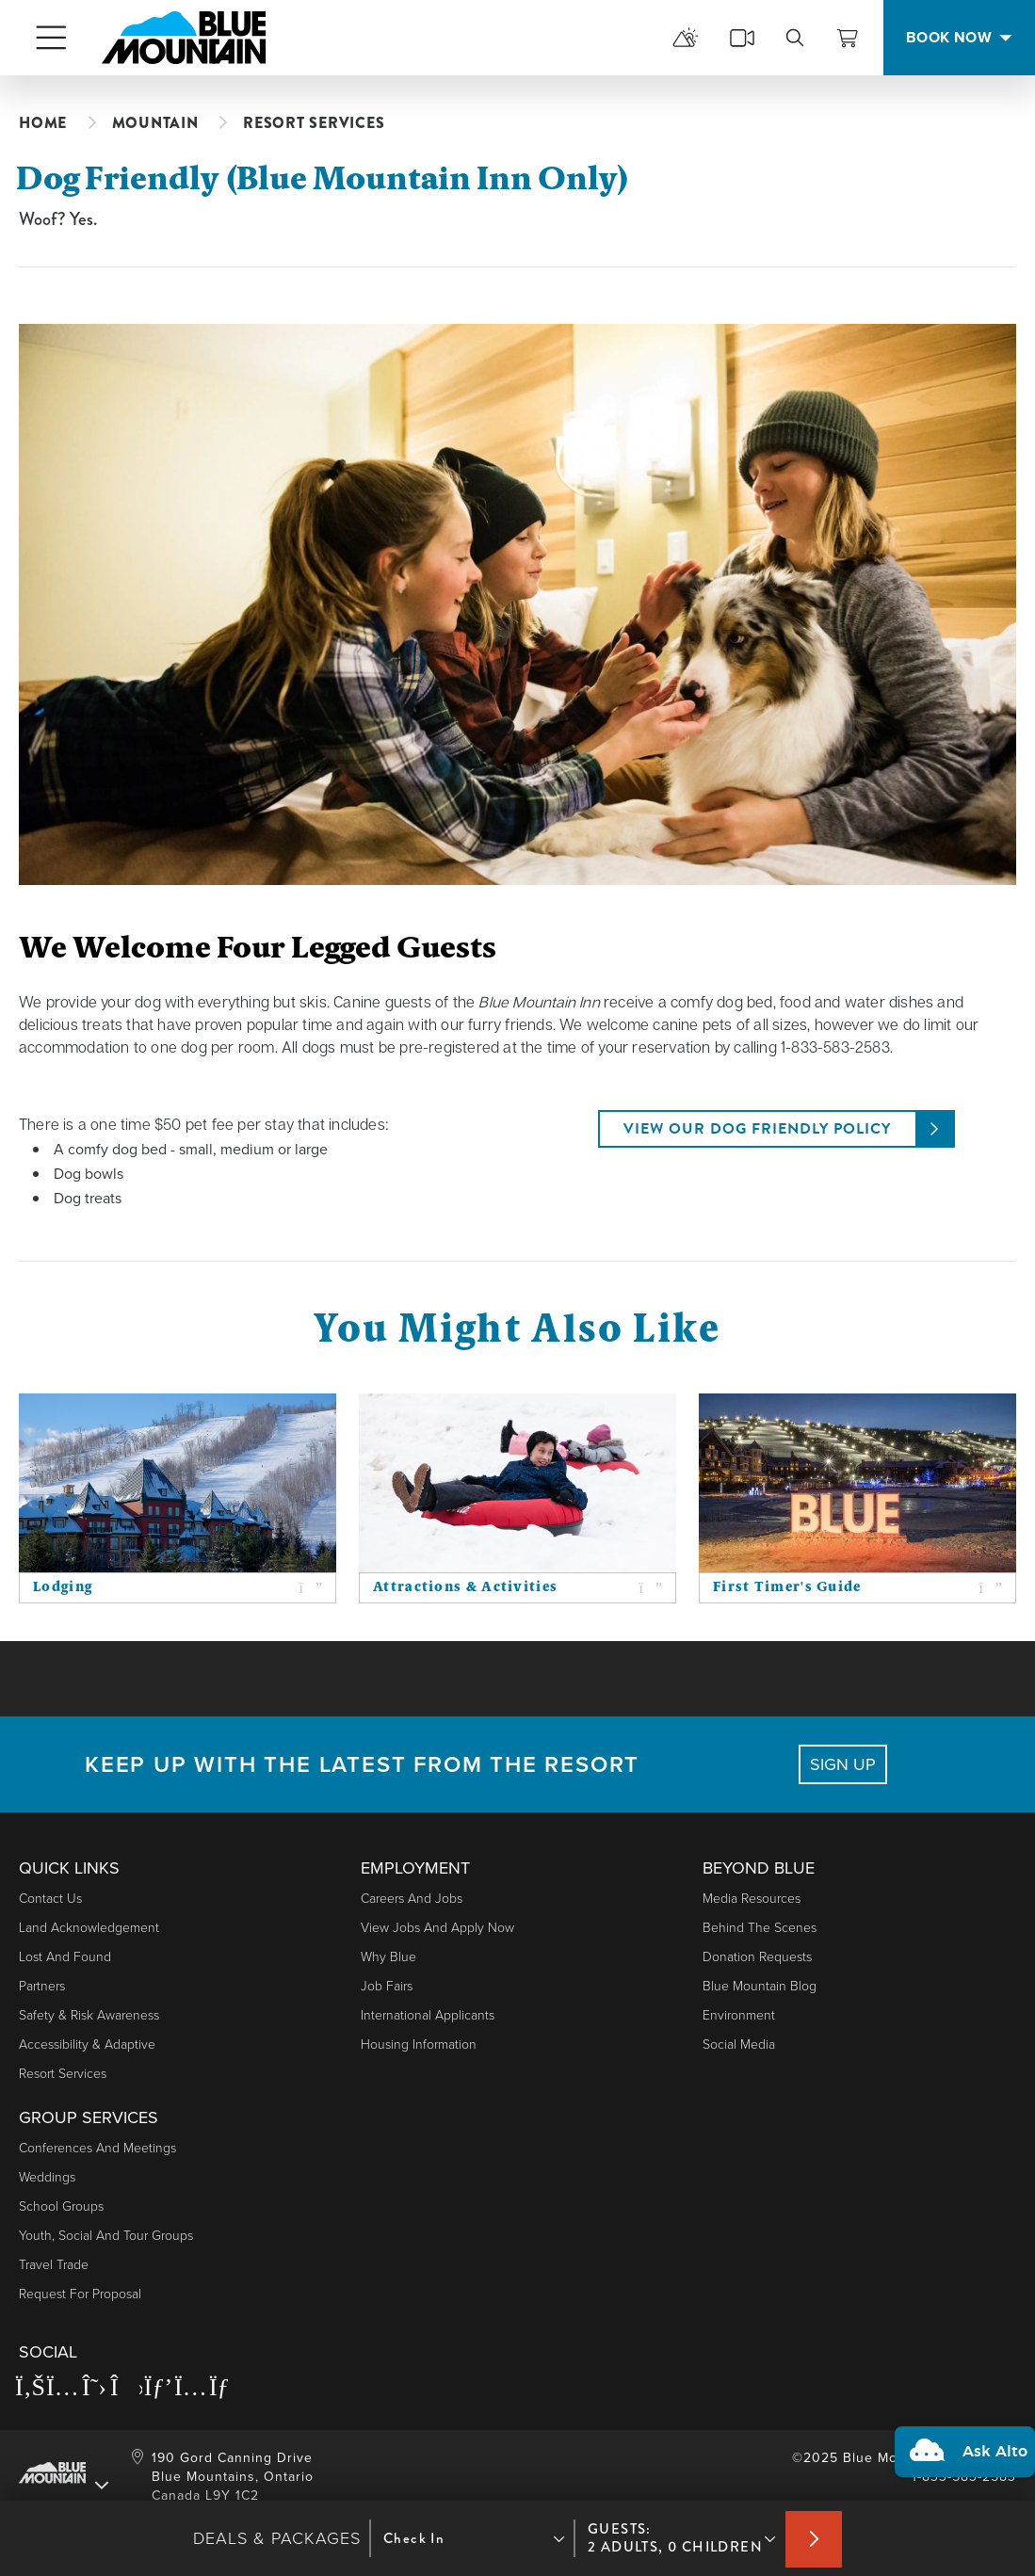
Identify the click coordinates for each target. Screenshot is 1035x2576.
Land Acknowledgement (89, 1928)
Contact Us (50, 1898)
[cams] (742, 37)
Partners (42, 1986)
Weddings (47, 2177)
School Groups (61, 2206)
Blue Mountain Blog (760, 1986)
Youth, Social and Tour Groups (106, 2236)
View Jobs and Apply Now (437, 1928)
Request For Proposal (80, 2294)
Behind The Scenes (760, 1928)
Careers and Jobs (411, 1898)
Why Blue (388, 1957)
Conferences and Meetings (97, 2148)
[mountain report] (685, 37)
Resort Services (62, 2074)
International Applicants (427, 2015)
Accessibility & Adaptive (87, 2044)
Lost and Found (65, 1957)
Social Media (739, 2044)
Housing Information (419, 2044)
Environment (739, 2015)
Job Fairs (386, 1986)
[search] (795, 37)
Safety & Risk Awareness (89, 2015)
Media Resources (752, 1898)
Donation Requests (757, 1957)
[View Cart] (847, 37)
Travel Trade (54, 2265)
